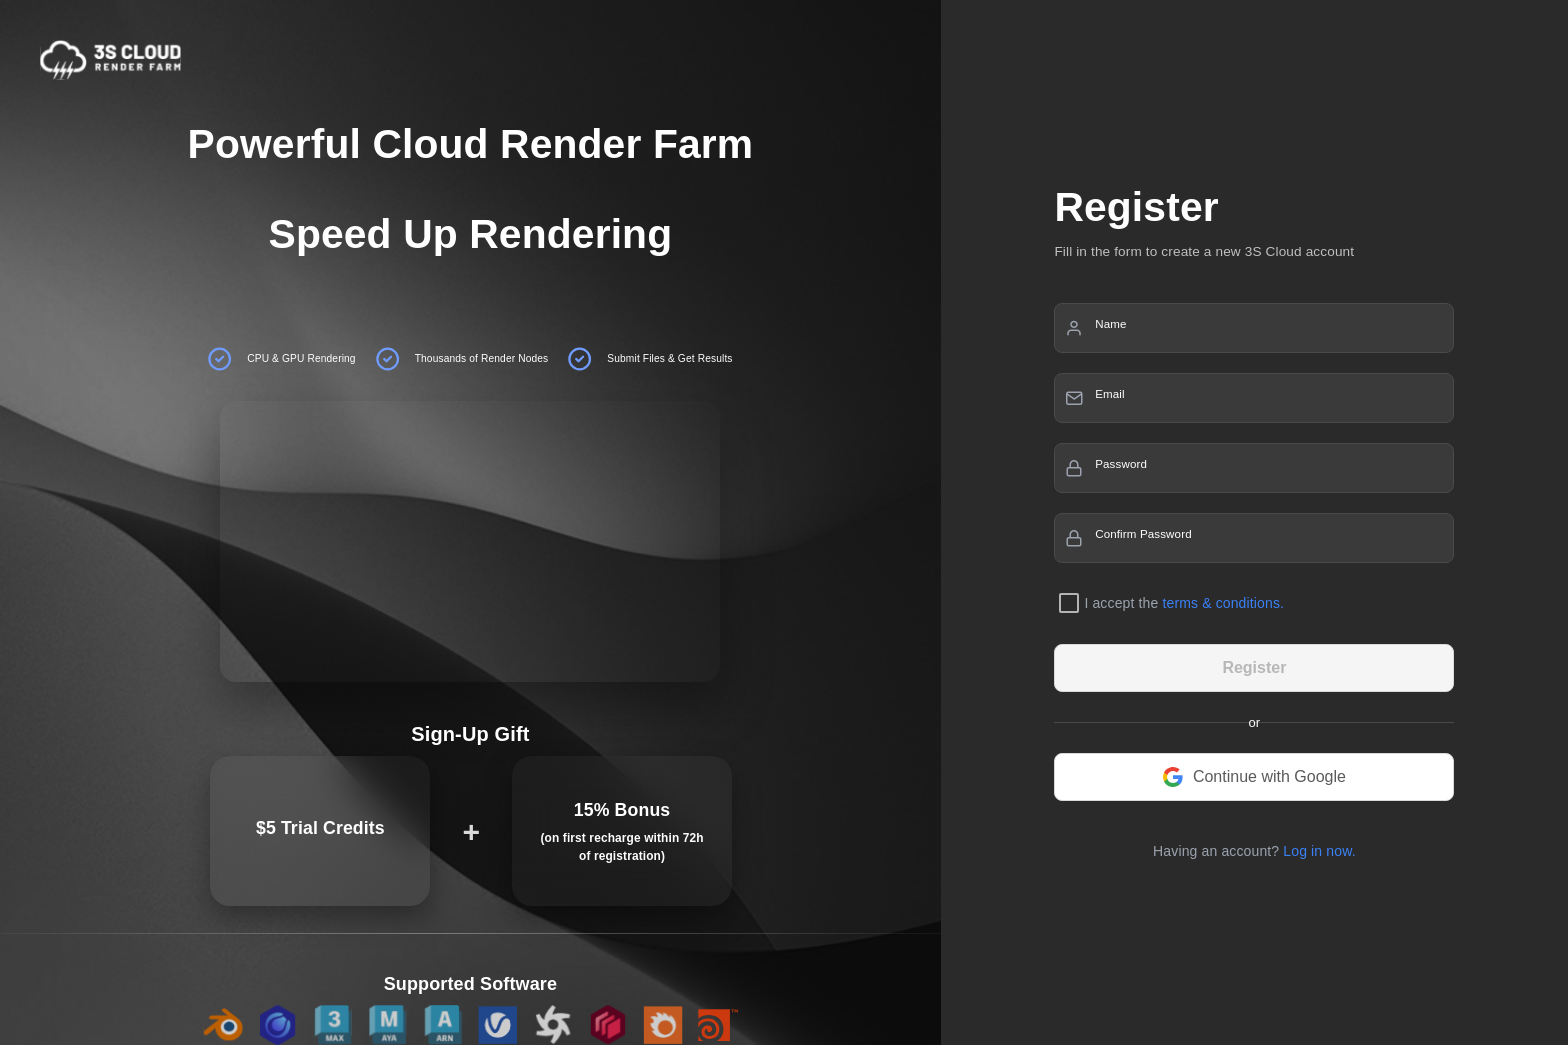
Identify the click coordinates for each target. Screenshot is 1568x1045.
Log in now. (1319, 851)
